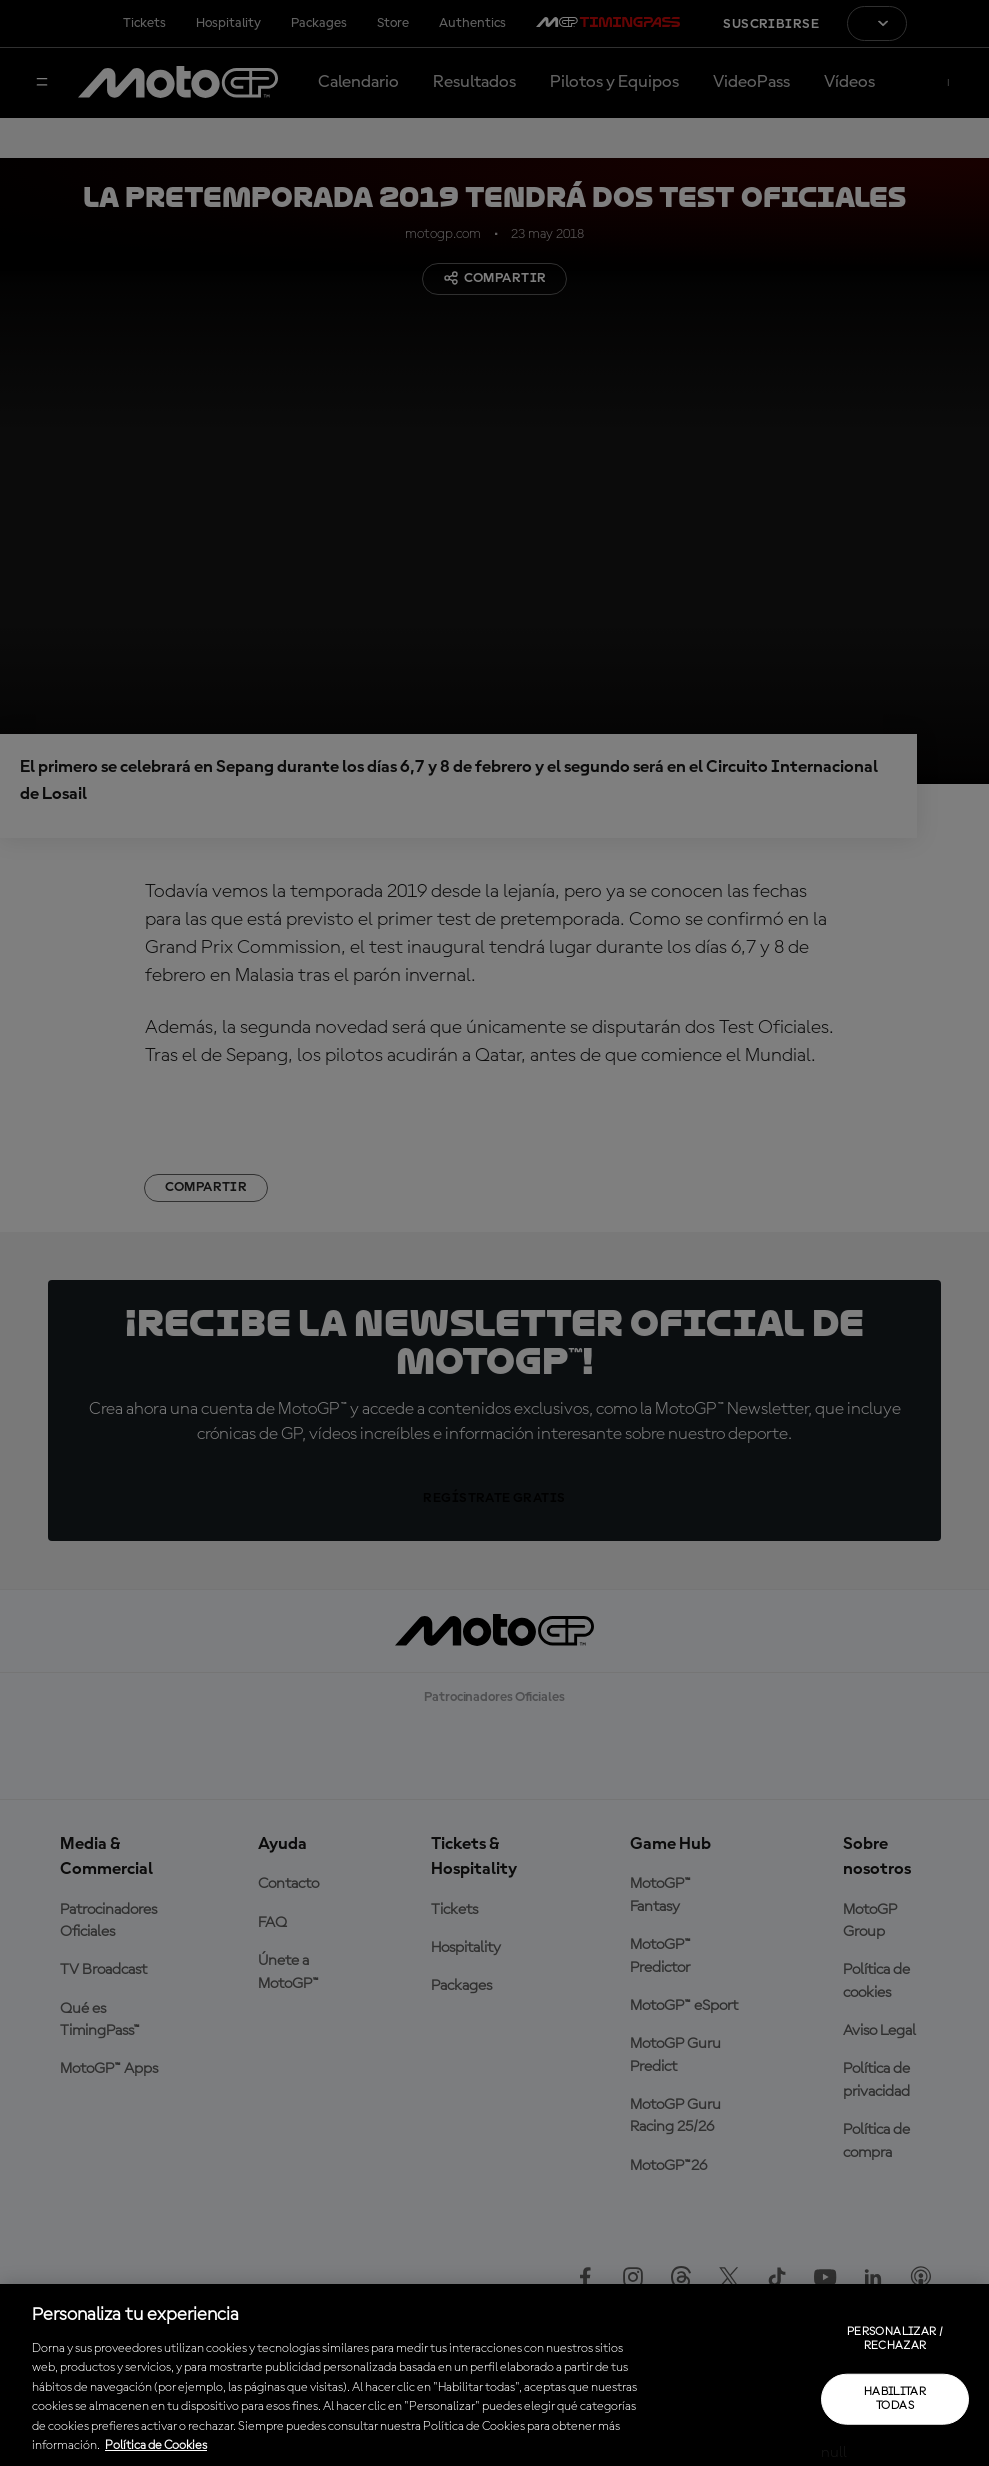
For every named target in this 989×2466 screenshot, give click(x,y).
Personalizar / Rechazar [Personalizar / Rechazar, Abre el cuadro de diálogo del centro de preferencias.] (895, 2339)
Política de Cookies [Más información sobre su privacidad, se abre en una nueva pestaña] (156, 2445)
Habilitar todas (895, 2398)
